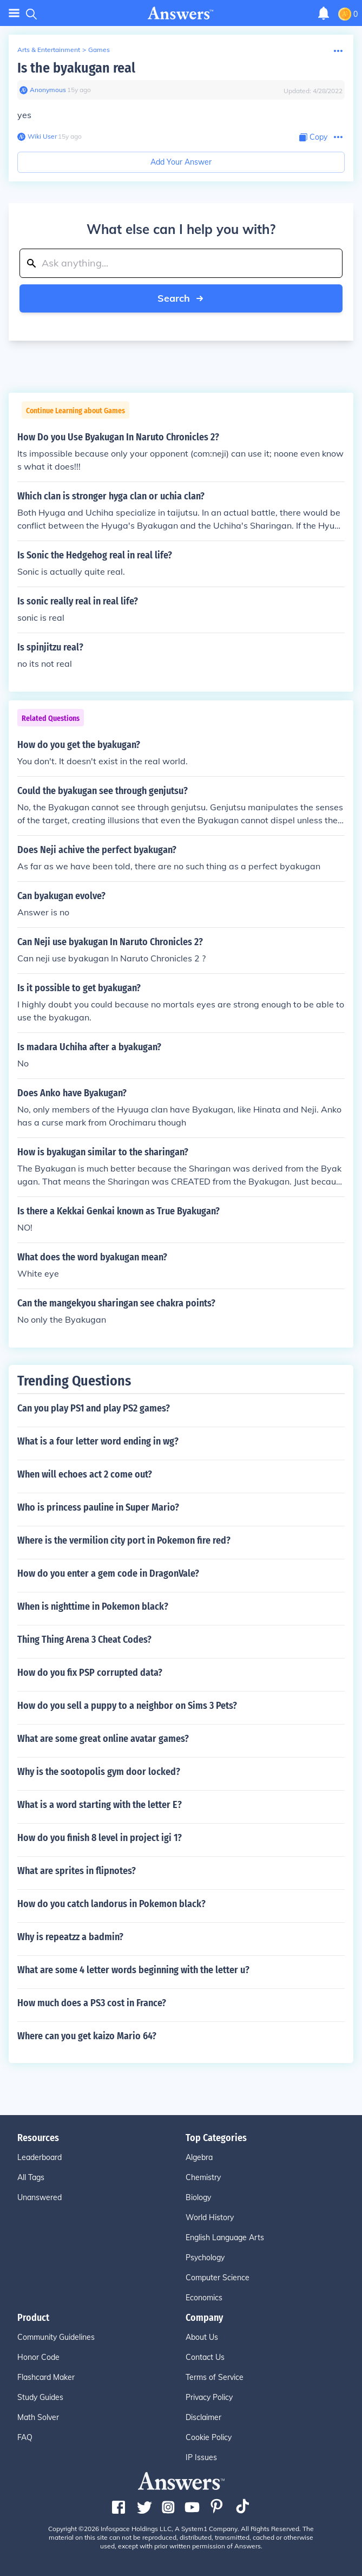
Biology (198, 2197)
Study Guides (40, 2397)
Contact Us (205, 2357)
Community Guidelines (56, 2337)
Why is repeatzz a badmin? (70, 1937)
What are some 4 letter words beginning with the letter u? (133, 1970)
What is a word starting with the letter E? (99, 1805)
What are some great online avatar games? (103, 1739)
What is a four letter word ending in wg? (98, 1441)
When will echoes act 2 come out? (84, 1474)
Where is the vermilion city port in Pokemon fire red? (124, 1540)
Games (99, 49)
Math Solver (38, 2417)
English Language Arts (225, 2237)
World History (210, 2217)
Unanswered (39, 2197)
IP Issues (201, 2457)
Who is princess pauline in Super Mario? (98, 1507)
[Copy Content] (313, 137)
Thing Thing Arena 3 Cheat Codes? (84, 1639)
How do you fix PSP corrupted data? (89, 1673)
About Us (202, 2337)
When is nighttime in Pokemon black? (92, 1606)
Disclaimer (203, 2417)
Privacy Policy (209, 2397)
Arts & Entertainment (48, 49)
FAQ (24, 2437)
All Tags (30, 2177)
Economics (204, 2297)
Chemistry (203, 2177)
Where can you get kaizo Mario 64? (86, 2036)
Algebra (199, 2157)
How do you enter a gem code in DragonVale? (108, 1573)
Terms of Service (214, 2377)
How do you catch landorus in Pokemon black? (111, 1904)
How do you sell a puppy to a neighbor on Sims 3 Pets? (127, 1706)
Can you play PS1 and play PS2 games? (93, 1408)
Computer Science (217, 2277)
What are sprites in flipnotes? (76, 1871)
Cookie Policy (209, 2437)
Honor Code (38, 2357)
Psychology (205, 2257)
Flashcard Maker (46, 2377)
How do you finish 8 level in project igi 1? (99, 1838)
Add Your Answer (181, 162)
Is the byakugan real (76, 68)
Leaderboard (39, 2157)
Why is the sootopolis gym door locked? (98, 1772)
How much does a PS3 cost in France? (91, 2003)
